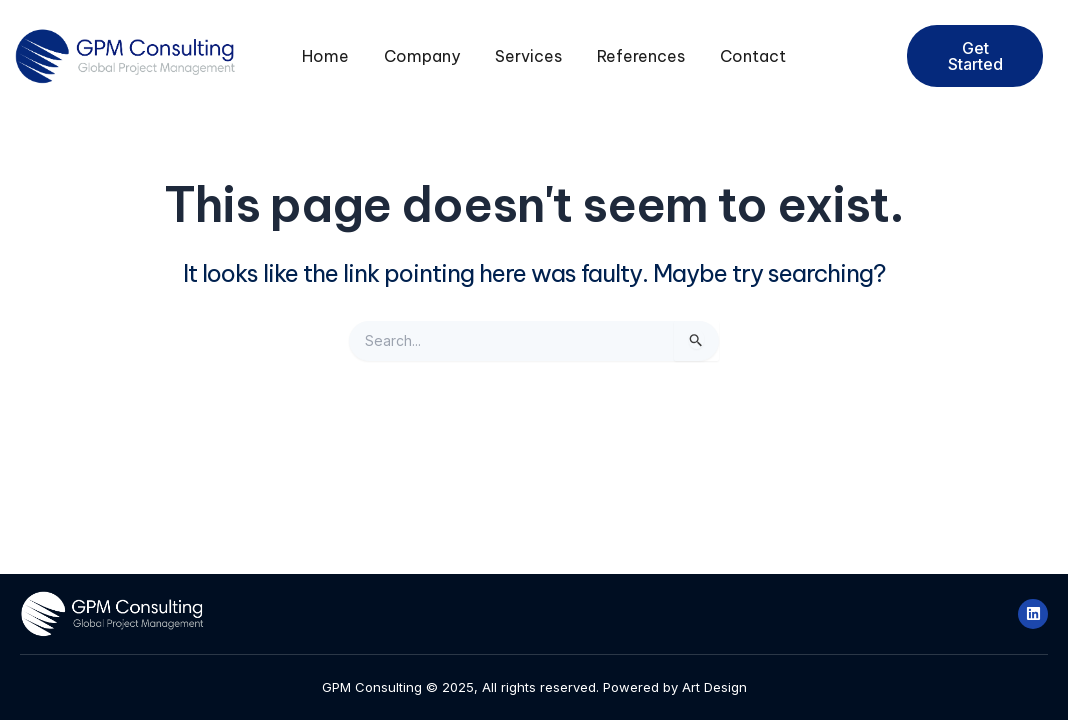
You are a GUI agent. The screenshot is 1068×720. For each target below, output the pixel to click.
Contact (753, 56)
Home (325, 56)
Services (528, 56)
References (641, 56)
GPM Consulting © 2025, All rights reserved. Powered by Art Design (534, 687)
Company (422, 56)
